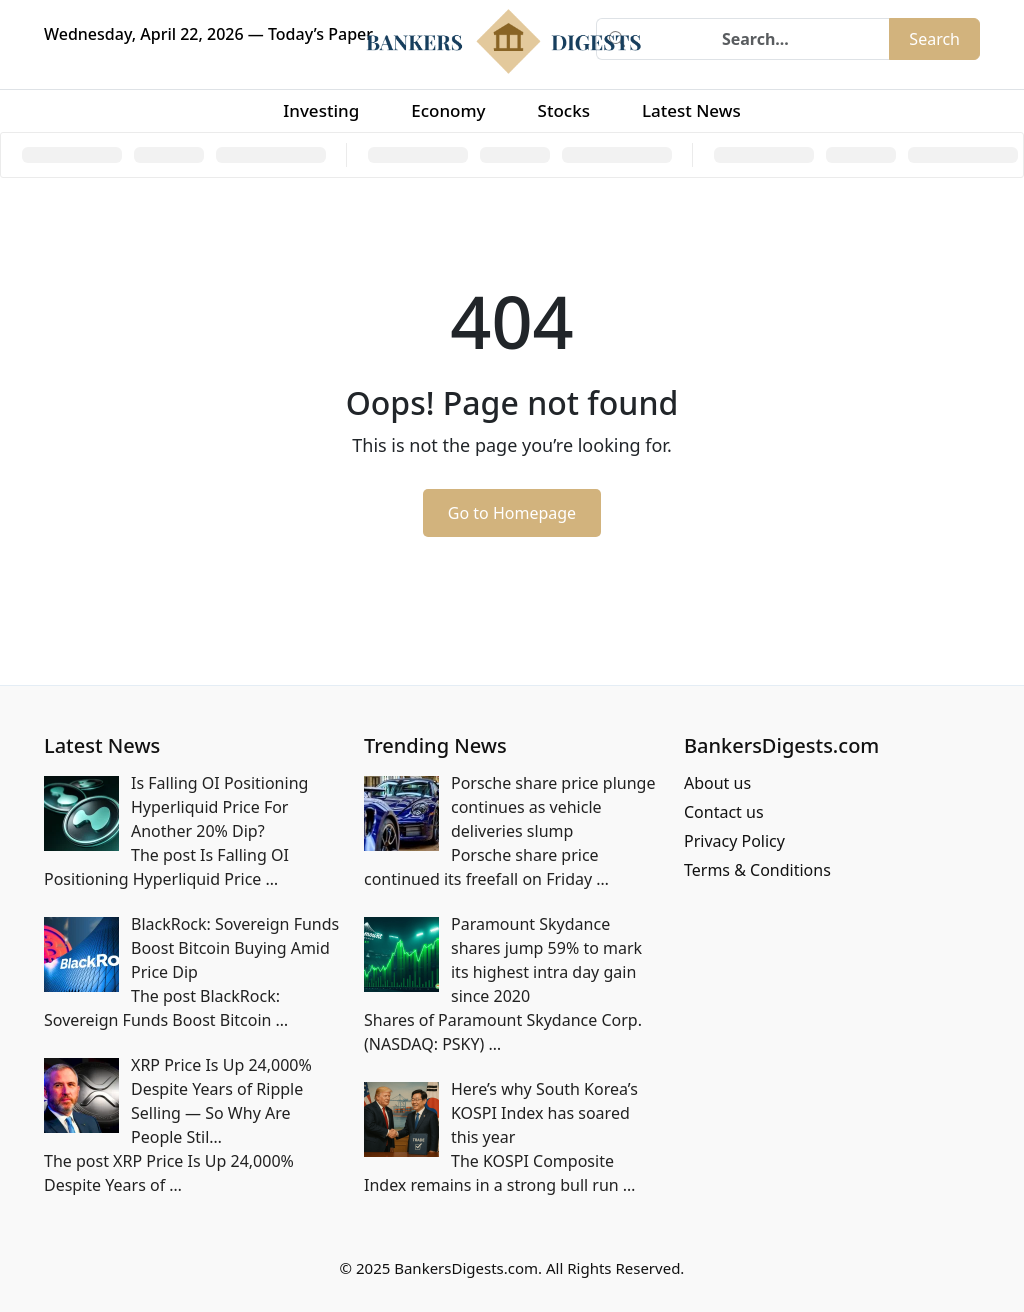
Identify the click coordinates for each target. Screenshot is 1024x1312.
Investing (321, 110)
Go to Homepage (512, 513)
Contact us (724, 812)
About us (717, 783)
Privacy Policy (734, 841)
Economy (448, 110)
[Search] (763, 39)
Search (934, 39)
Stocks (564, 110)
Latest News (691, 110)
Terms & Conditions (757, 870)
